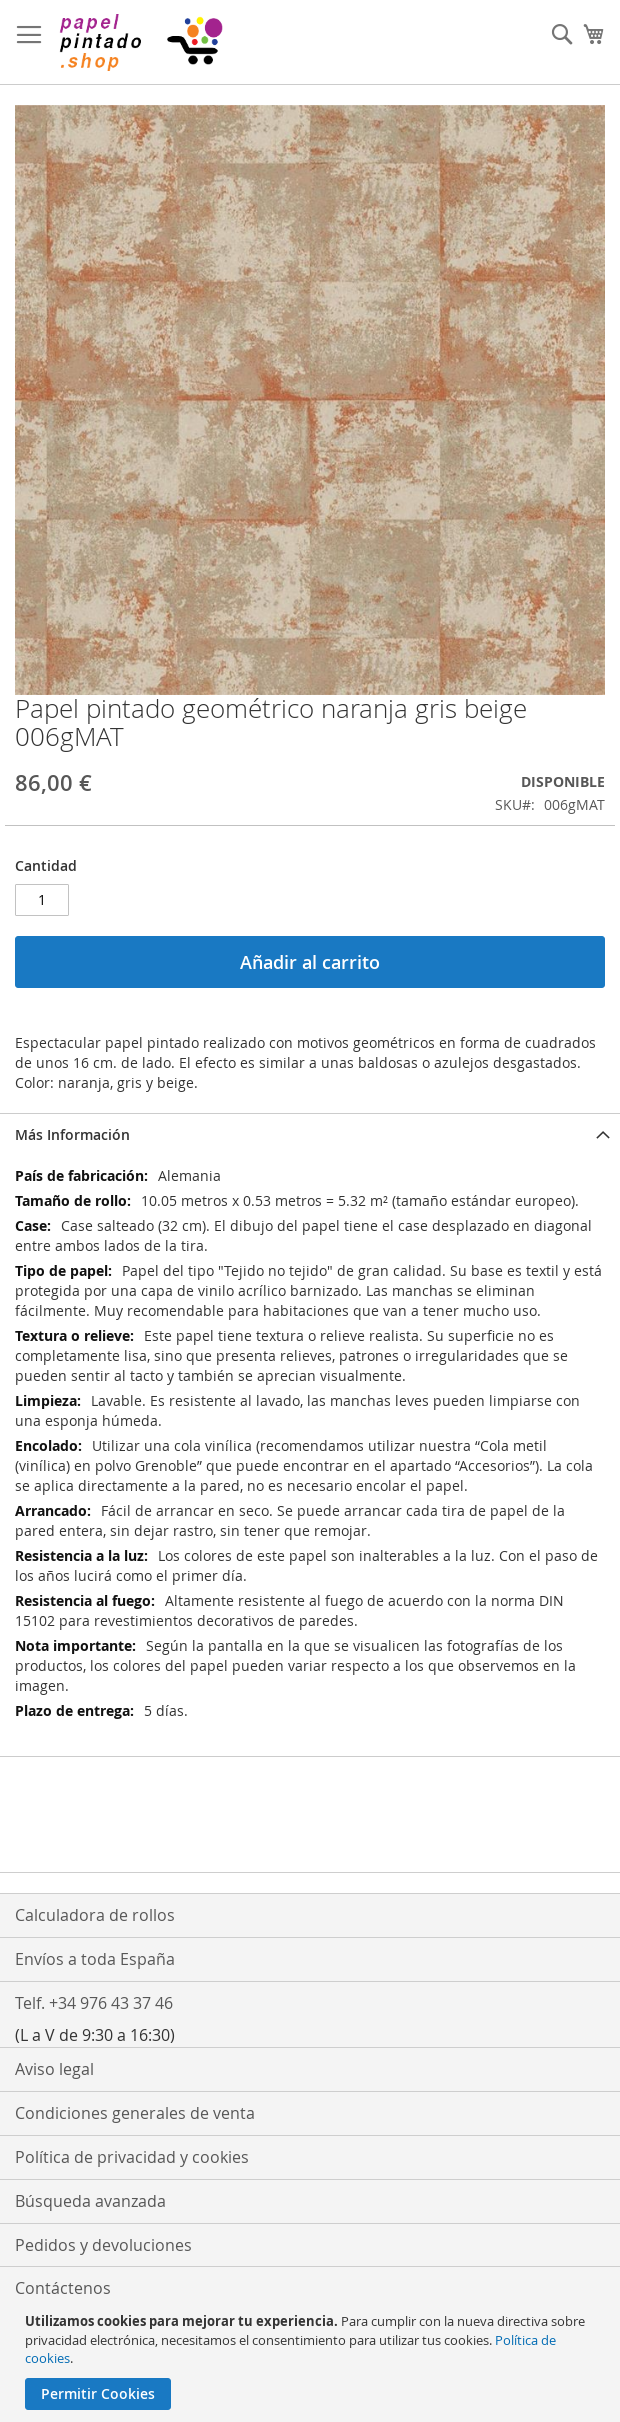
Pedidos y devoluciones (103, 2245)
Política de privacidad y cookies (132, 2157)
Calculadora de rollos (95, 1915)
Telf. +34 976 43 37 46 (94, 2003)
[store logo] (140, 42)
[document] (312, 2361)
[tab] (310, 1134)
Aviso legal (54, 2069)
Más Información (72, 1134)
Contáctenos (63, 2288)
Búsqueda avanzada (90, 2201)
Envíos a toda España (95, 1959)
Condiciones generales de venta (135, 2113)
